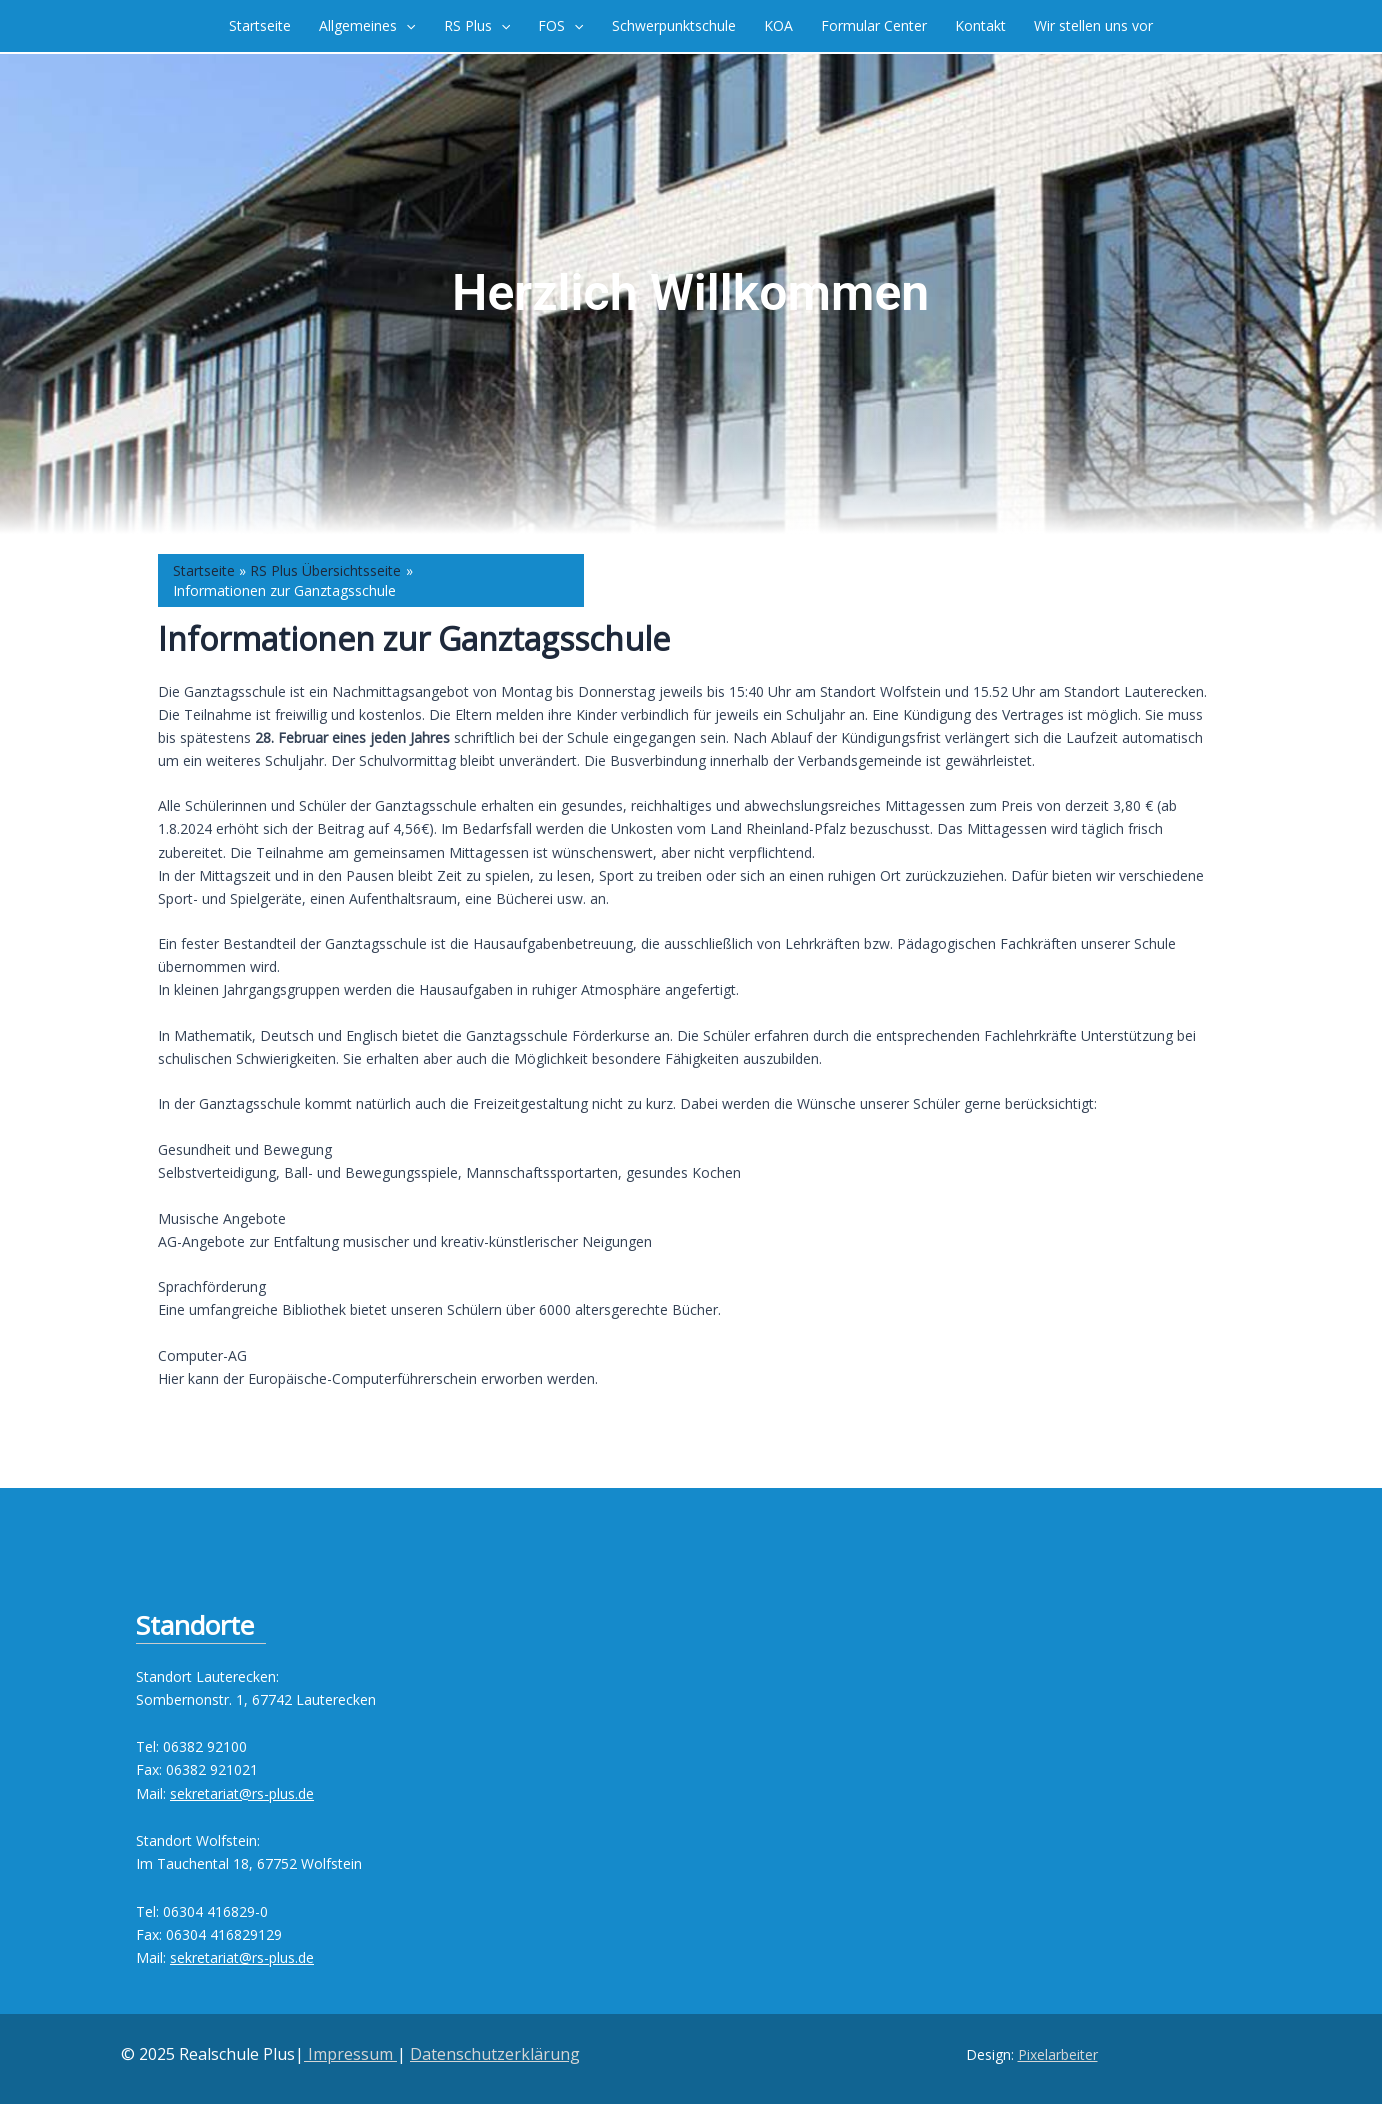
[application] (406, 26)
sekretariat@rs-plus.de (242, 1793)
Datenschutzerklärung (495, 2054)
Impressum (350, 2054)
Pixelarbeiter (1058, 2054)
